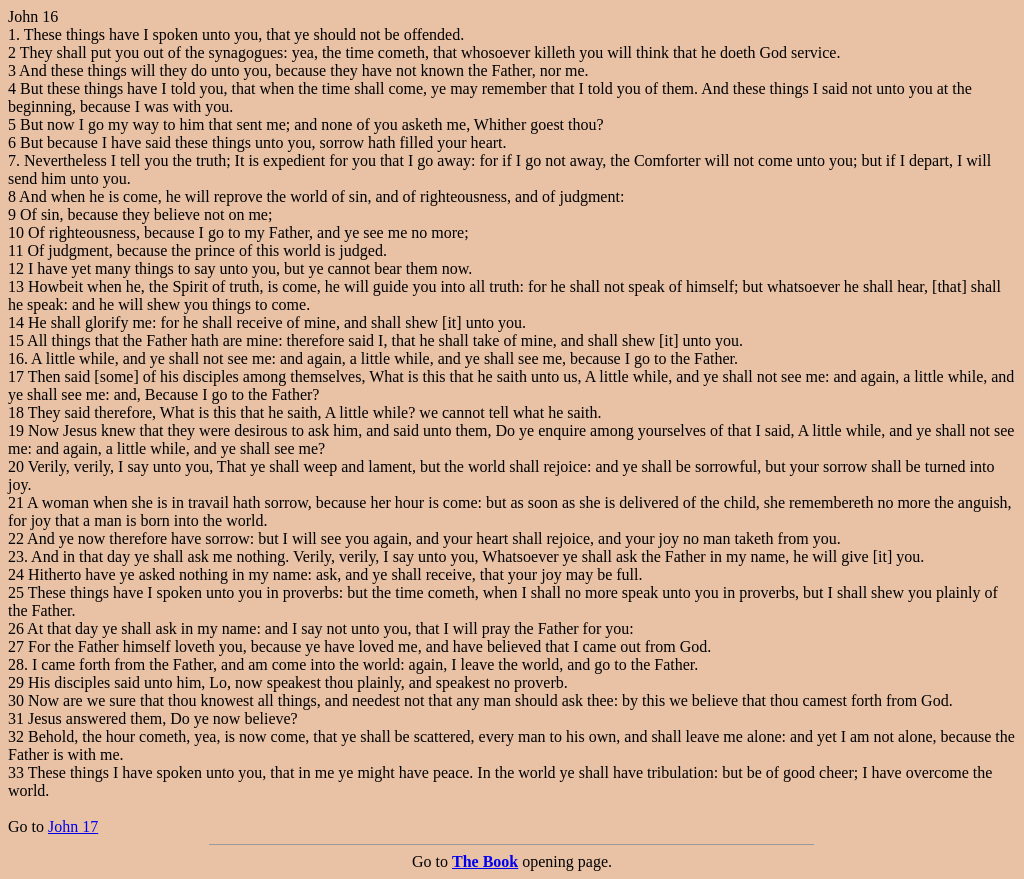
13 (16, 286)
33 (16, 772)
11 (15, 250)
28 (16, 664)
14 (16, 322)
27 (16, 646)
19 (16, 430)
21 (16, 502)
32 (16, 736)
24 (16, 574)
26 (16, 628)
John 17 (73, 826)
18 (16, 412)
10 (16, 232)
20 (16, 466)
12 (16, 268)
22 (16, 538)
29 (16, 682)
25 (16, 592)
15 (16, 340)
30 (16, 700)
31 (16, 718)
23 (16, 556)
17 (16, 376)
